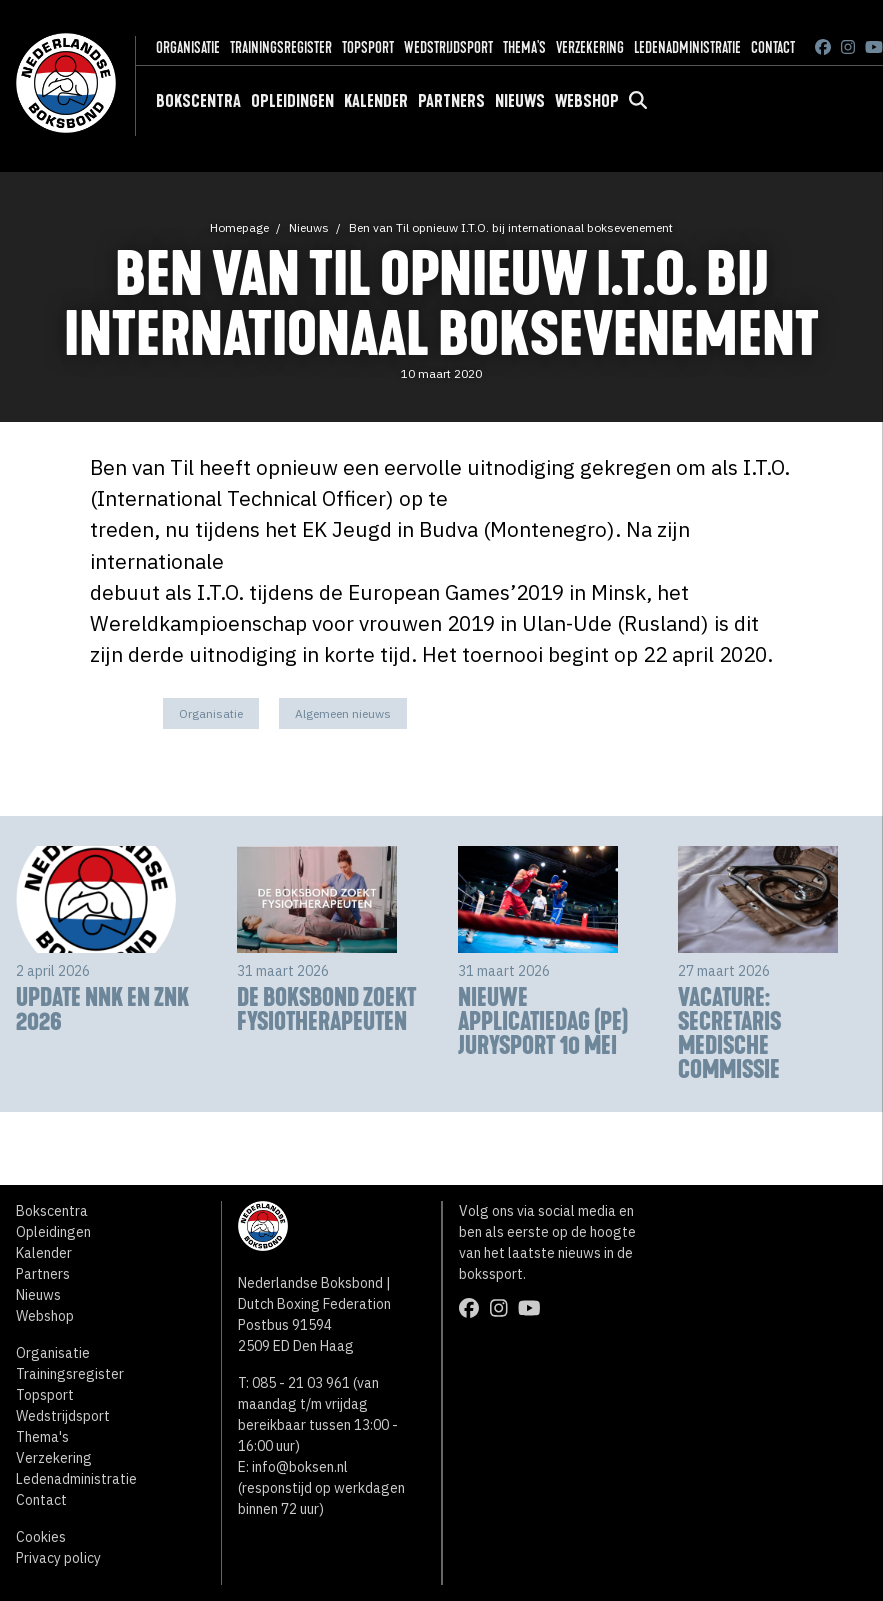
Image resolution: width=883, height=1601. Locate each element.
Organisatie (188, 47)
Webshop (587, 101)
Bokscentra (198, 101)
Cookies (41, 1537)
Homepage (239, 227)
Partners (451, 101)
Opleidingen (292, 101)
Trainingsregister (281, 47)
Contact (773, 47)
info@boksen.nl (300, 1467)
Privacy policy (58, 1558)
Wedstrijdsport (448, 47)
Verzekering (590, 47)
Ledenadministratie (687, 47)
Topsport (368, 47)
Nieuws (520, 101)
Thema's (524, 47)
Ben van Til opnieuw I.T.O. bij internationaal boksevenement (511, 227)
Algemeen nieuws (343, 713)
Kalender (376, 101)
